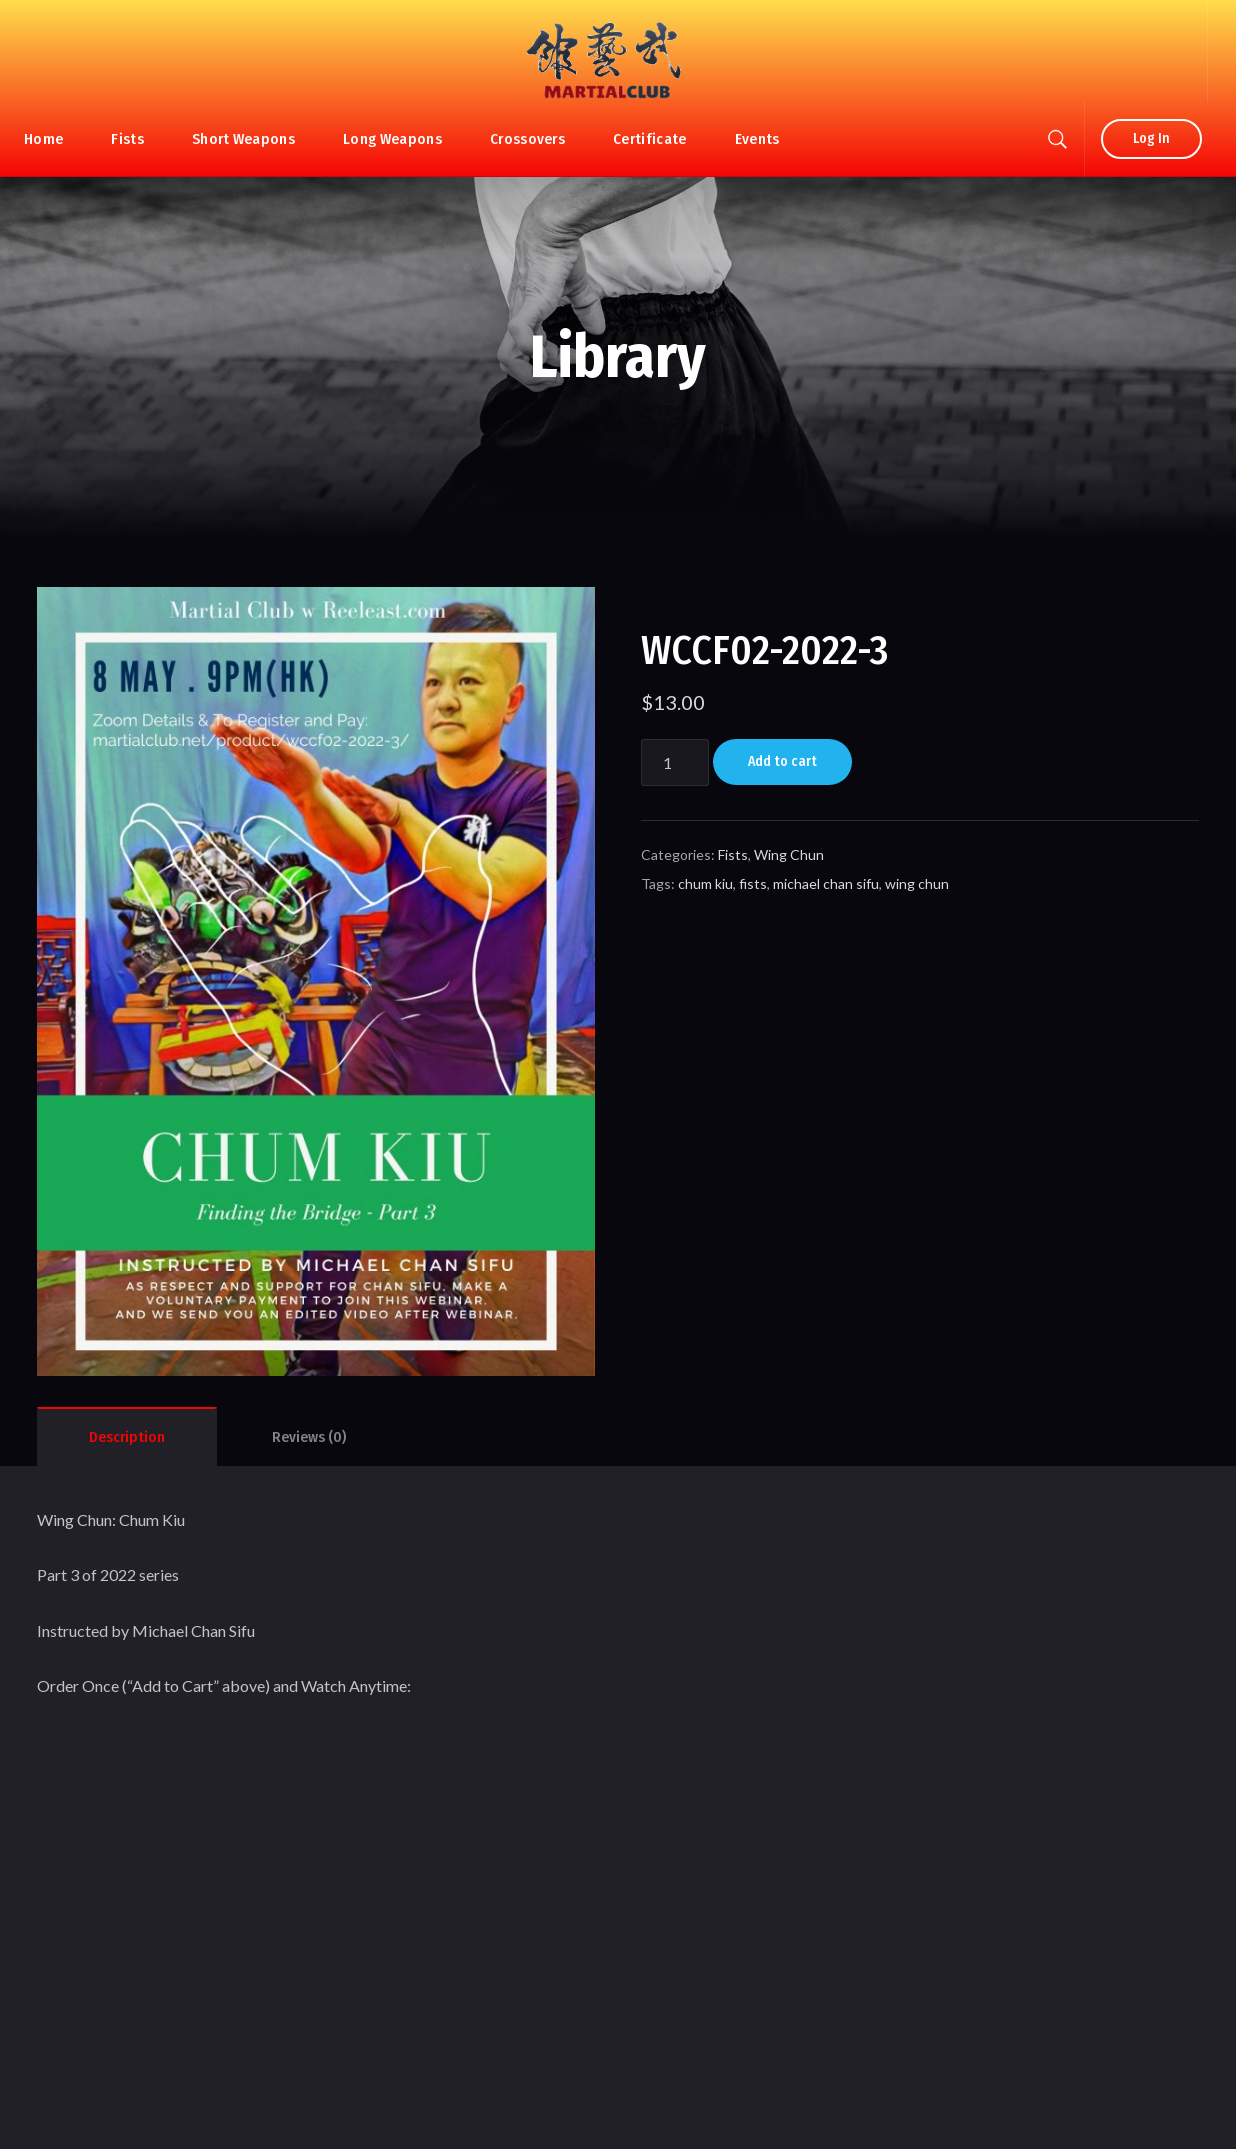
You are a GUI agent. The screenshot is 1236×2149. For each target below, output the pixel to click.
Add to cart (782, 761)
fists (753, 883)
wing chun (917, 883)
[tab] (127, 1437)
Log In (1151, 138)
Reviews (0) (309, 1437)
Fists (733, 854)
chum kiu (705, 883)
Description (127, 1437)
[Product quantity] (675, 762)
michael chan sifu (826, 883)
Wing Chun (789, 854)
